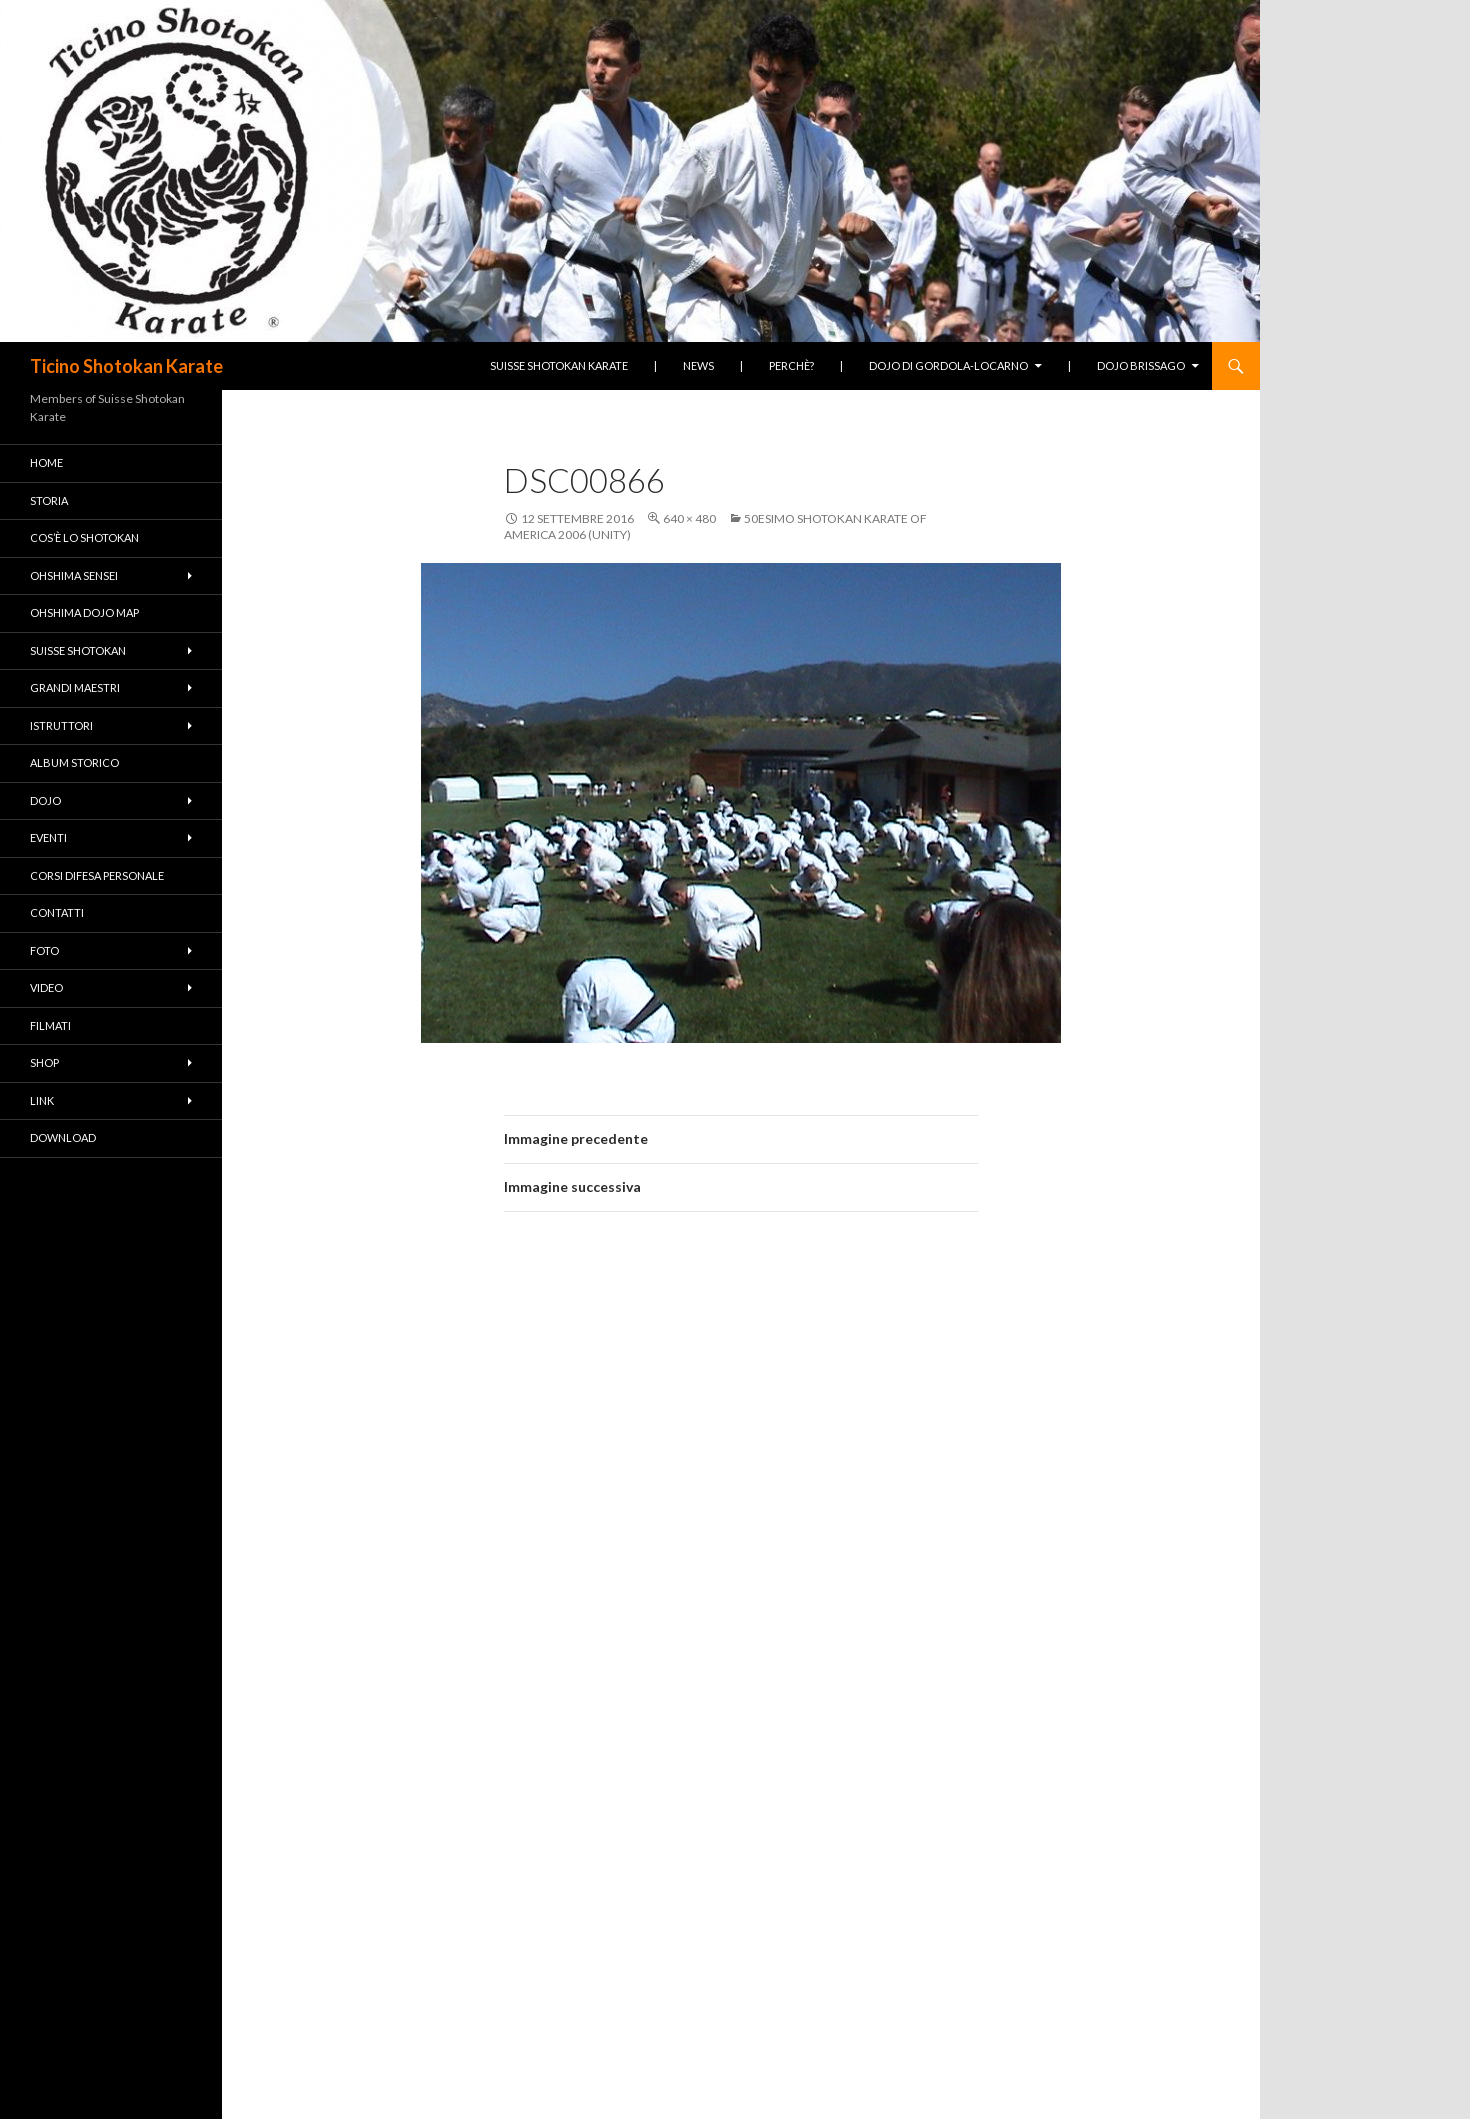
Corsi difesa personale (97, 875)
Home (46, 462)
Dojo (45, 800)
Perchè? (791, 365)
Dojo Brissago (1141, 365)
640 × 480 (689, 518)
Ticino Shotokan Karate (126, 366)
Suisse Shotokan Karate (559, 365)
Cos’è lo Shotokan (84, 537)
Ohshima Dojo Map (84, 612)
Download (63, 1137)
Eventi (48, 837)
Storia (49, 500)
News (698, 365)
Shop (44, 1062)
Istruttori (61, 725)
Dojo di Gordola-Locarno (948, 365)
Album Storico (74, 762)
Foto (44, 950)
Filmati (50, 1025)
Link (42, 1100)
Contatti (57, 912)
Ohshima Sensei (74, 575)
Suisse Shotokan (78, 650)
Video (46, 987)
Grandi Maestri (75, 687)
